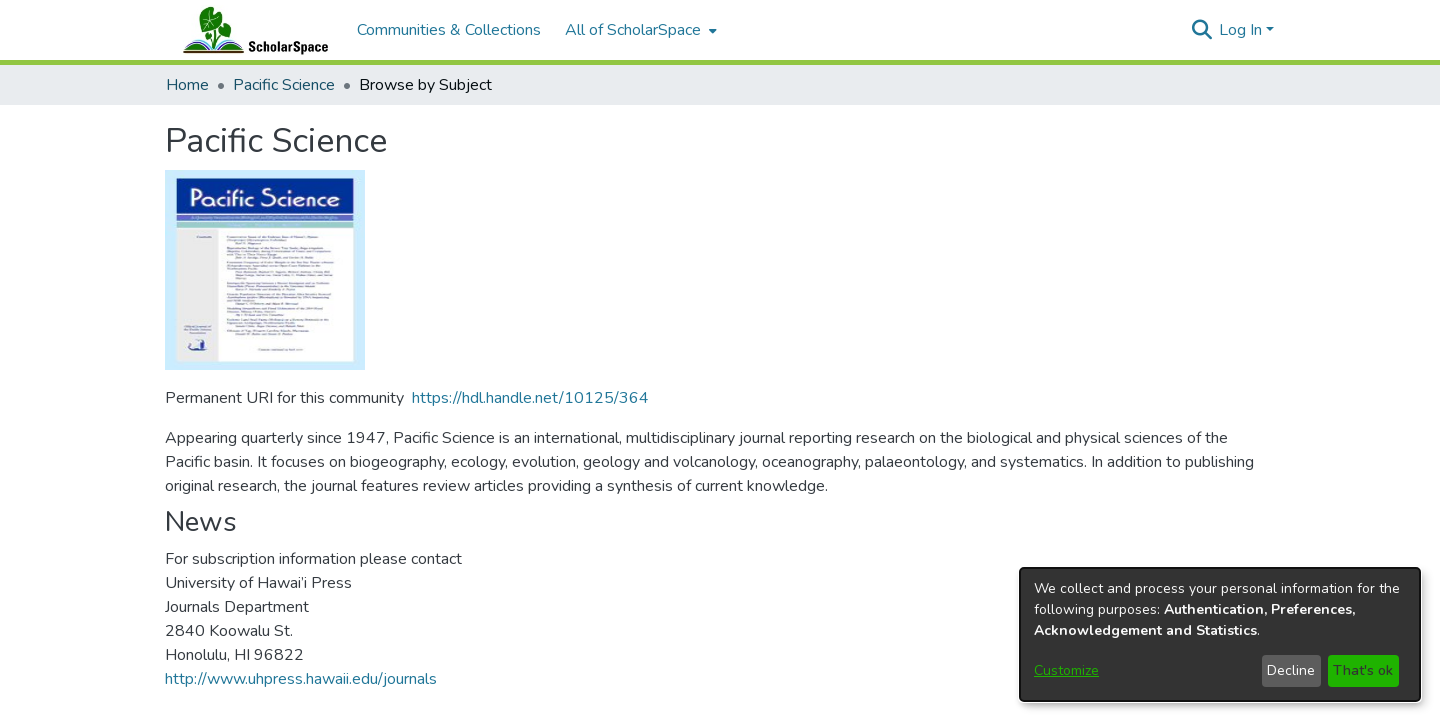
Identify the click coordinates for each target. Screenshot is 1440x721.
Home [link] (187, 85)
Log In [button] (1242, 30)
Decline (1291, 670)
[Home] (251, 30)
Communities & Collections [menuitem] (449, 30)
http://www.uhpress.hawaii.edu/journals (301, 679)
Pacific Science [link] (284, 85)
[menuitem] (639, 30)
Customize (1066, 670)
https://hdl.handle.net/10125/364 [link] (530, 398)
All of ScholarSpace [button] (633, 30)
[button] (1201, 30)
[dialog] (1220, 634)
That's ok (1363, 670)
